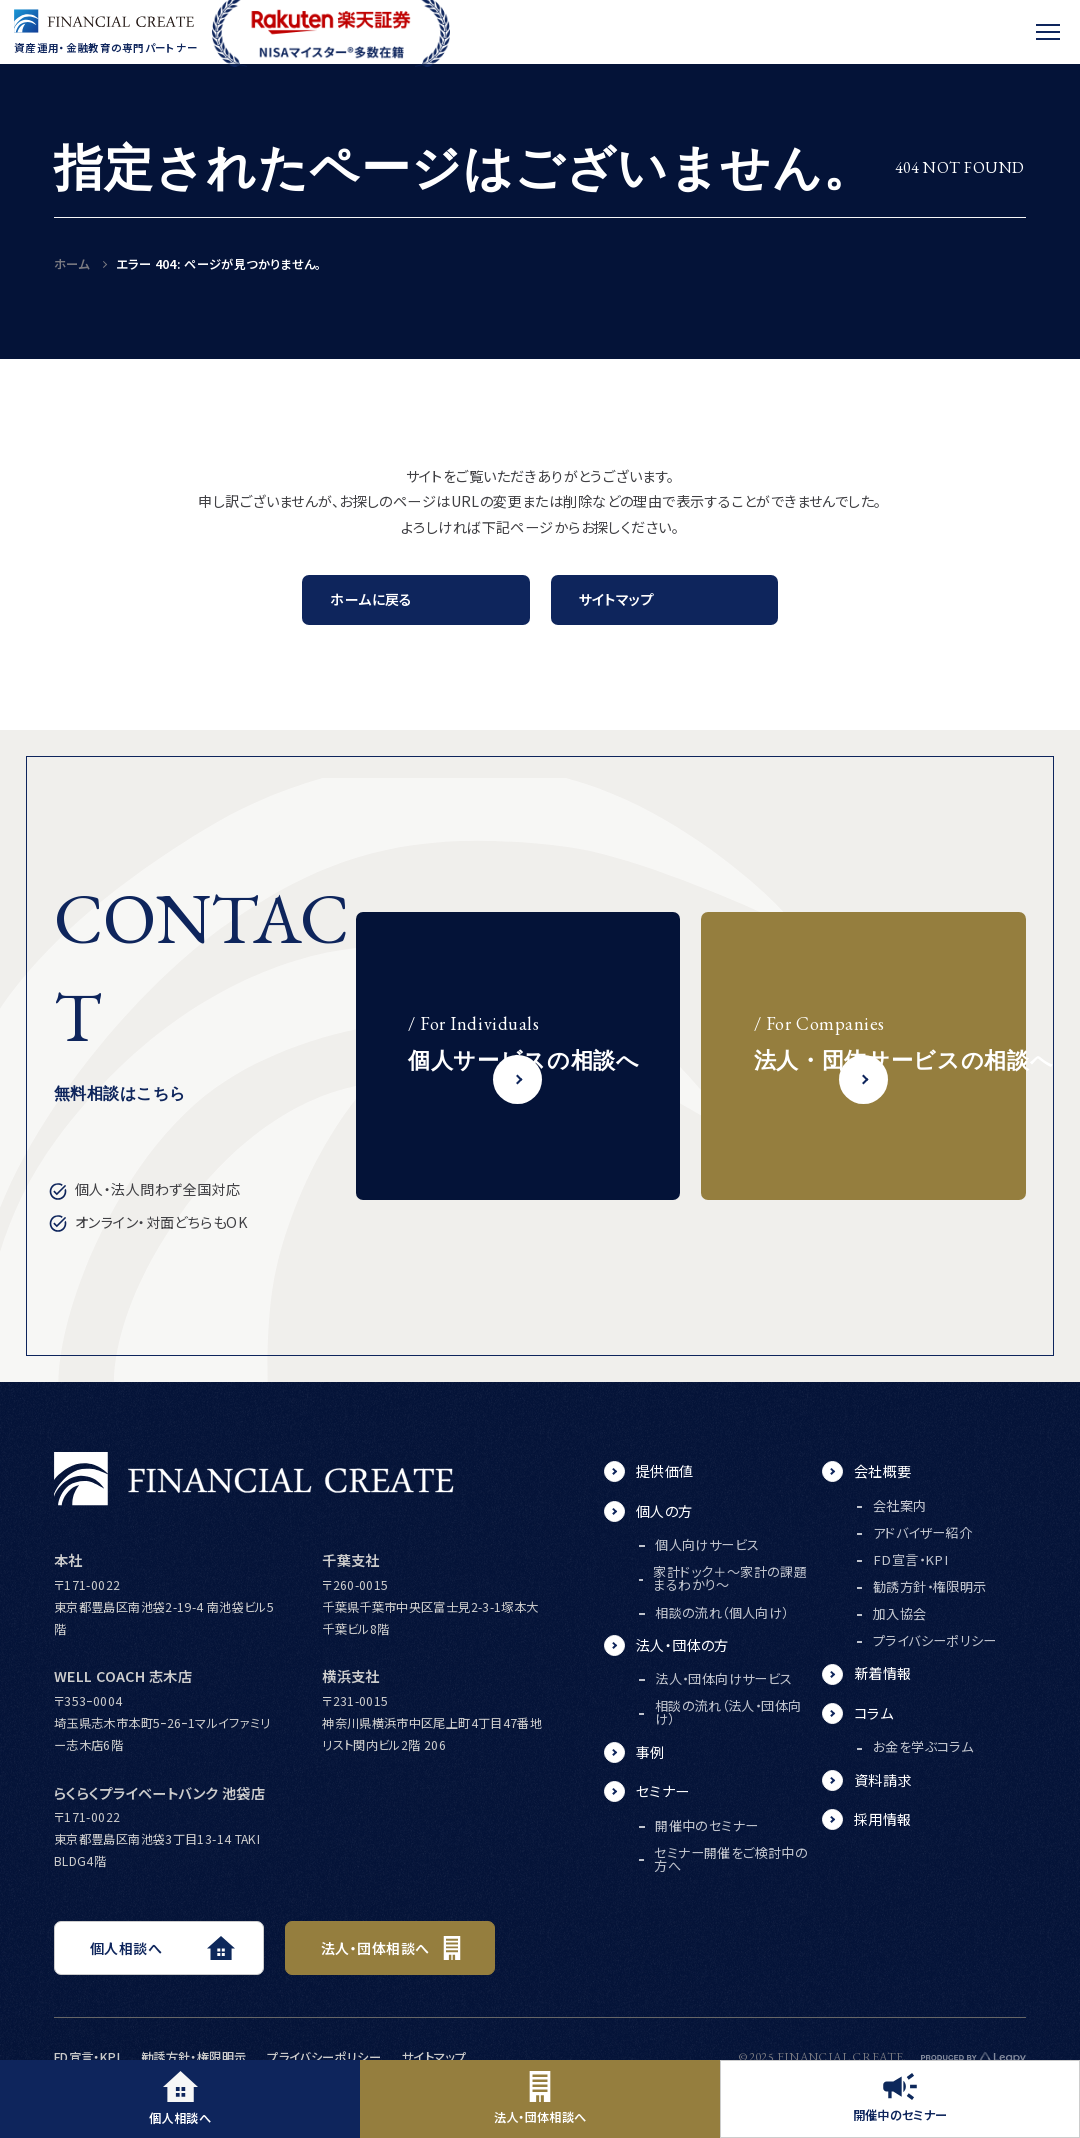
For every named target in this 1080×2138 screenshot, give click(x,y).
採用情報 (883, 1819)
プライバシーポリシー (935, 1640)
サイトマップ (617, 599)
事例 (650, 1752)
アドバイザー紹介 (922, 1532)
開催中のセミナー (900, 2098)
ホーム (71, 264)
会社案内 (900, 1505)
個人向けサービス (707, 1544)
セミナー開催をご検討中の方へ (731, 1859)
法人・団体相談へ (540, 2098)
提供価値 (665, 1471)
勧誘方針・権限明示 (930, 1586)
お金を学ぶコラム (923, 1746)
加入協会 (900, 1613)
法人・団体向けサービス (723, 1678)
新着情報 (883, 1673)
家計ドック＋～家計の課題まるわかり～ (730, 1578)
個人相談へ (180, 2098)
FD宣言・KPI (910, 1559)
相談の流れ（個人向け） (721, 1612)
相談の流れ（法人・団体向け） (728, 1712)
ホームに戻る (371, 599)
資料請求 (883, 1780)
